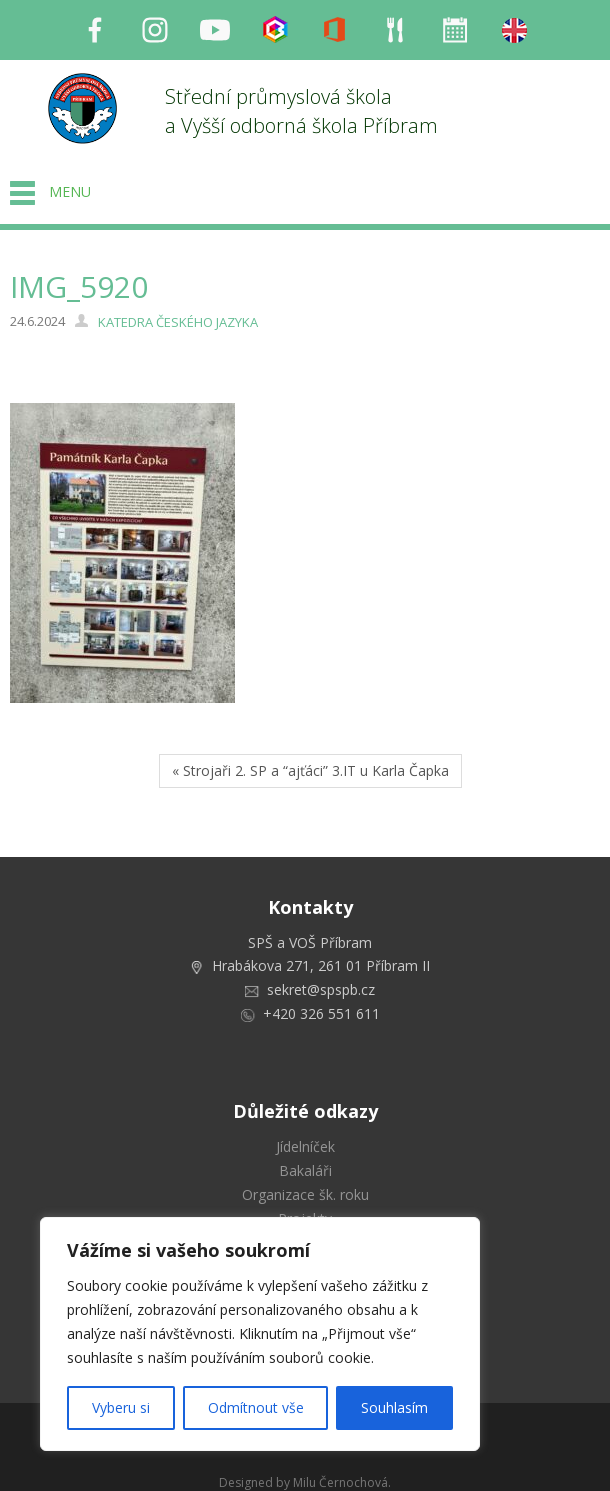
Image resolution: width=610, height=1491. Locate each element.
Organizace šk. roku (305, 1194)
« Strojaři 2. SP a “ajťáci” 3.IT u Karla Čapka (310, 770)
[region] (260, 1334)
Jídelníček (305, 1146)
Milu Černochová (340, 1482)
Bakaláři (305, 1170)
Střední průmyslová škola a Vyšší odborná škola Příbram (301, 111)
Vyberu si (121, 1407)
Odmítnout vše (256, 1407)
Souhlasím (394, 1407)
